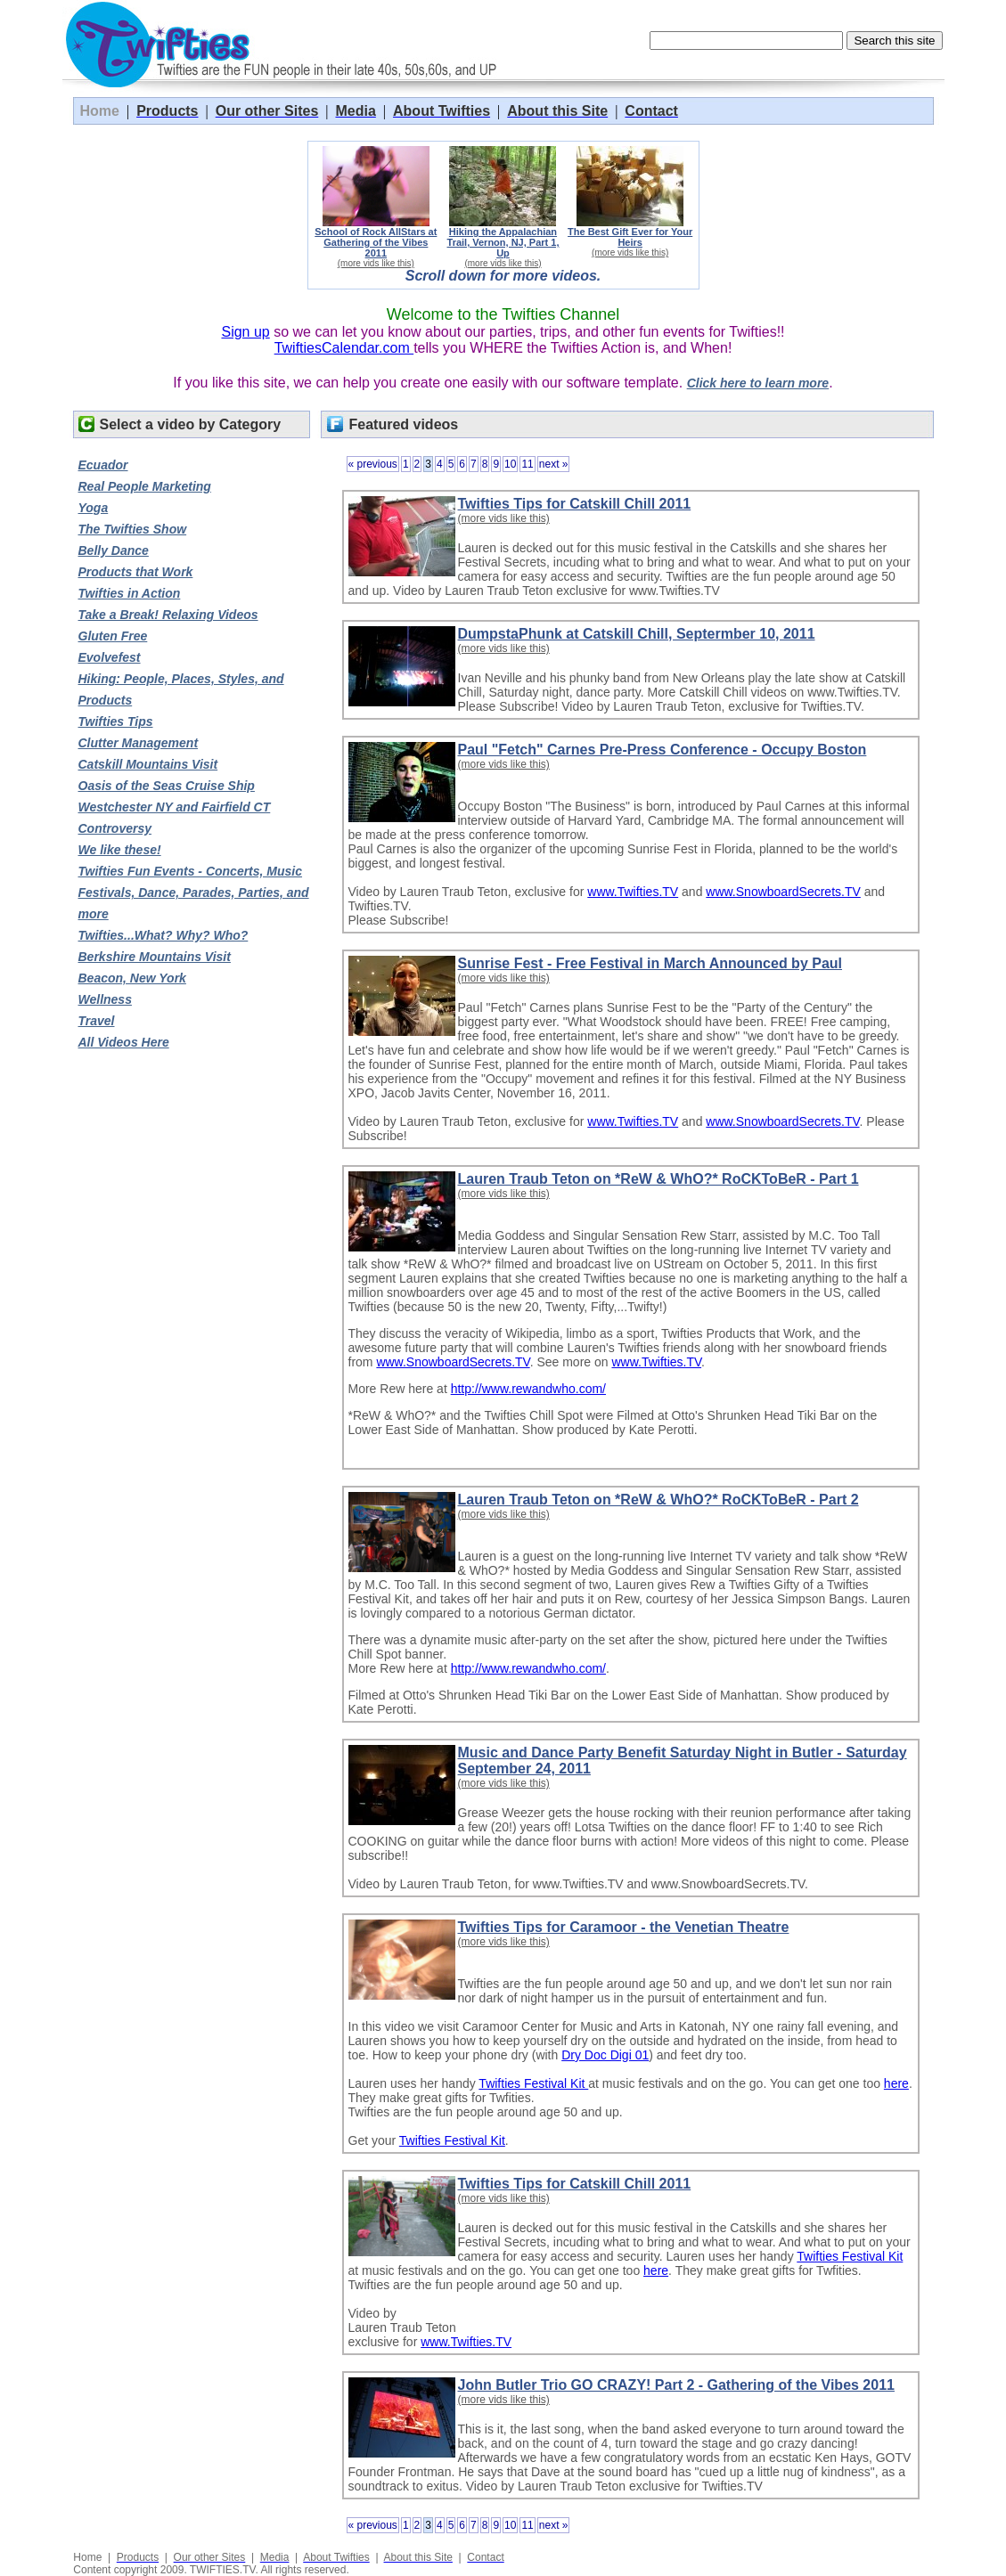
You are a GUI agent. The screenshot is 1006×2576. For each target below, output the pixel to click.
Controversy (114, 828)
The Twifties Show (132, 529)
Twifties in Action (129, 593)
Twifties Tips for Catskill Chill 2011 (574, 503)
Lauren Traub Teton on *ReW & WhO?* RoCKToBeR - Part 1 (658, 1178)
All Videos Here (123, 1042)
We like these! (119, 850)
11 (527, 464)
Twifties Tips (115, 721)
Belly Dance (113, 550)
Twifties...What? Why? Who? (163, 935)
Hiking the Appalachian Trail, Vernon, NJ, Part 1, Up (503, 242)
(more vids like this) (376, 263)
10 (510, 464)
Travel (96, 1021)
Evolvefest (109, 657)
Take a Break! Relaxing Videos (168, 614)
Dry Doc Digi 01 (605, 2055)
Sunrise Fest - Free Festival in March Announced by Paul (650, 963)
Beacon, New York (132, 978)
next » (553, 464)
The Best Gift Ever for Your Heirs (630, 237)
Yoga (93, 508)
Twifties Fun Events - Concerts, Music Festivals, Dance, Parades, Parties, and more (193, 892)
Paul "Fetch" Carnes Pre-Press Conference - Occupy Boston (662, 749)
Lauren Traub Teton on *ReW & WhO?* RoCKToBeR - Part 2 (658, 1499)
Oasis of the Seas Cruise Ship (166, 786)
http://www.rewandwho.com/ (528, 1389)
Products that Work (135, 572)
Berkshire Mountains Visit (154, 957)
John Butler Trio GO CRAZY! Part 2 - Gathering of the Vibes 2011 (676, 2385)
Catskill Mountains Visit (148, 764)
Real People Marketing (144, 486)
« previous (372, 464)
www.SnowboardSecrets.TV (783, 891)
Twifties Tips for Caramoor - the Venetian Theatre (623, 1927)
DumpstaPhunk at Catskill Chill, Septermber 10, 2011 (636, 633)
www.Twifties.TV (632, 891)
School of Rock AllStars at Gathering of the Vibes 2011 (376, 242)
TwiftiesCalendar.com (344, 347)
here (896, 2083)
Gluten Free (113, 636)
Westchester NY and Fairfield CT (174, 807)
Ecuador (103, 465)
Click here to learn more (758, 383)
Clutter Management (138, 743)
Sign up (245, 331)
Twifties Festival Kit (533, 2083)
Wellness (105, 999)
